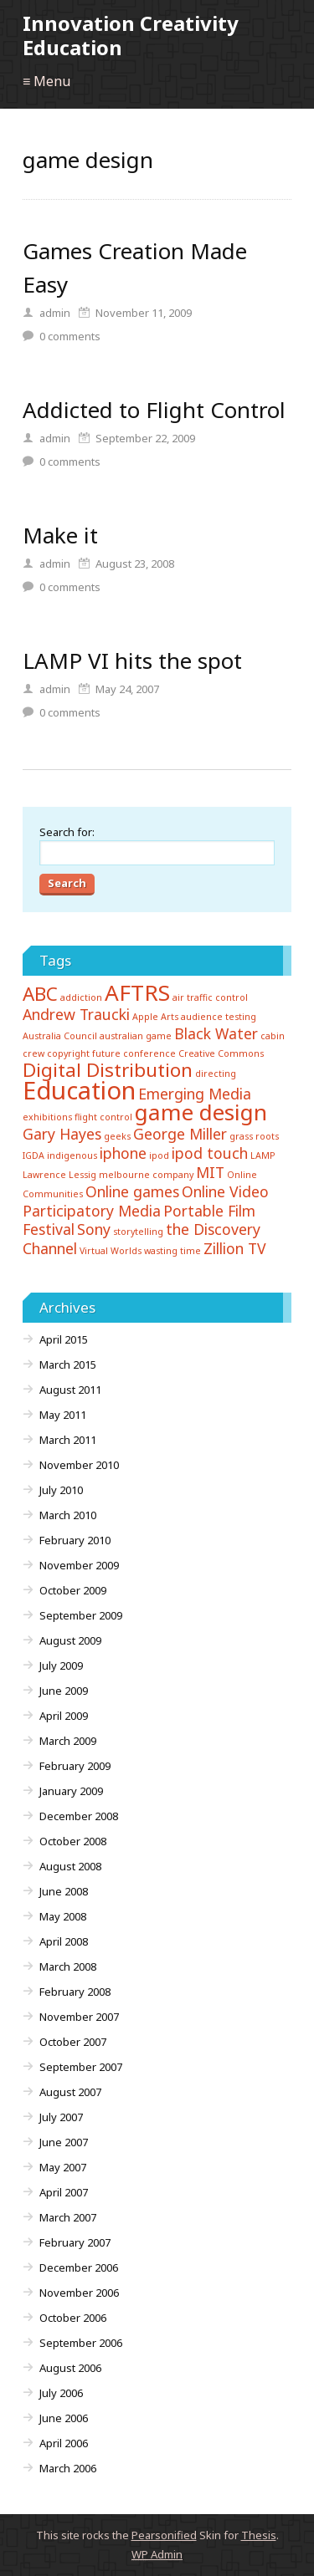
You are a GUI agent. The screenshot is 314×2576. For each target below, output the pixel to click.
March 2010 (67, 1515)
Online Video (225, 1191)
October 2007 (72, 2041)
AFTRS (137, 992)
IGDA (33, 1155)
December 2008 (78, 1816)
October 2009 (72, 1590)
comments (69, 336)
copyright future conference (111, 1053)
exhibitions (47, 1117)
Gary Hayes (62, 1134)
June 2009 (63, 1690)
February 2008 (75, 1991)
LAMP (262, 1155)
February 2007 (75, 2242)
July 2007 (61, 2117)
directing (215, 1073)
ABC (40, 994)
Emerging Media (194, 1094)
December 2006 (78, 2267)
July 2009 (61, 1665)
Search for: (67, 831)
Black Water (216, 1033)
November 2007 (79, 2016)
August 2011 (70, 1389)
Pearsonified (164, 2535)
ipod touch (210, 1153)
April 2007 (63, 2192)
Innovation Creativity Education (131, 35)
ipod (159, 1155)
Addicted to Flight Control (154, 410)
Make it (60, 535)
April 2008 (63, 1941)
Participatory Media (92, 1211)
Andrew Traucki (76, 1014)
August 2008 (70, 1866)
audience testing (218, 1017)
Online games (132, 1191)
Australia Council (60, 1036)
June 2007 (63, 2142)
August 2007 (70, 2091)
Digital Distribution (108, 1070)
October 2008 (72, 1841)
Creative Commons (221, 1053)
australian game (136, 1036)
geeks (117, 1136)
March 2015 (67, 1364)
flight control (103, 1117)
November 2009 (79, 1565)
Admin (157, 2554)
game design (201, 1112)
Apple (145, 1017)
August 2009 (70, 1640)
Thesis (258, 2535)
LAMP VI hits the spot (132, 660)
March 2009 (67, 1740)
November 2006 (79, 2292)
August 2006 (70, 2367)
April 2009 (63, 1715)
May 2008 (62, 1916)
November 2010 (79, 1464)
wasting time (172, 1251)
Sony (94, 1229)
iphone (123, 1153)
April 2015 (63, 1339)
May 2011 (62, 1414)
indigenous (72, 1155)
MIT (210, 1172)
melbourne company (146, 1175)
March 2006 (67, 2468)
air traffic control (210, 997)
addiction (81, 997)
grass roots (254, 1136)
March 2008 (67, 1966)
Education (79, 1090)
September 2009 (80, 1615)
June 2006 (63, 2418)
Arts (169, 1017)
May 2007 (62, 2167)
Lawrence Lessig (59, 1175)
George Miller (180, 1134)
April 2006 (63, 2443)
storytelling (138, 1231)
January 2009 (71, 1790)
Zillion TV (234, 1248)
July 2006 (61, 2392)
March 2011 (67, 1439)
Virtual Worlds (111, 1251)
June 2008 (63, 1891)
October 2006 (72, 2317)
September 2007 (80, 2066)
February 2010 (75, 1540)
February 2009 (75, 1765)
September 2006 (80, 2342)
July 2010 (61, 1489)
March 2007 (67, 2217)
